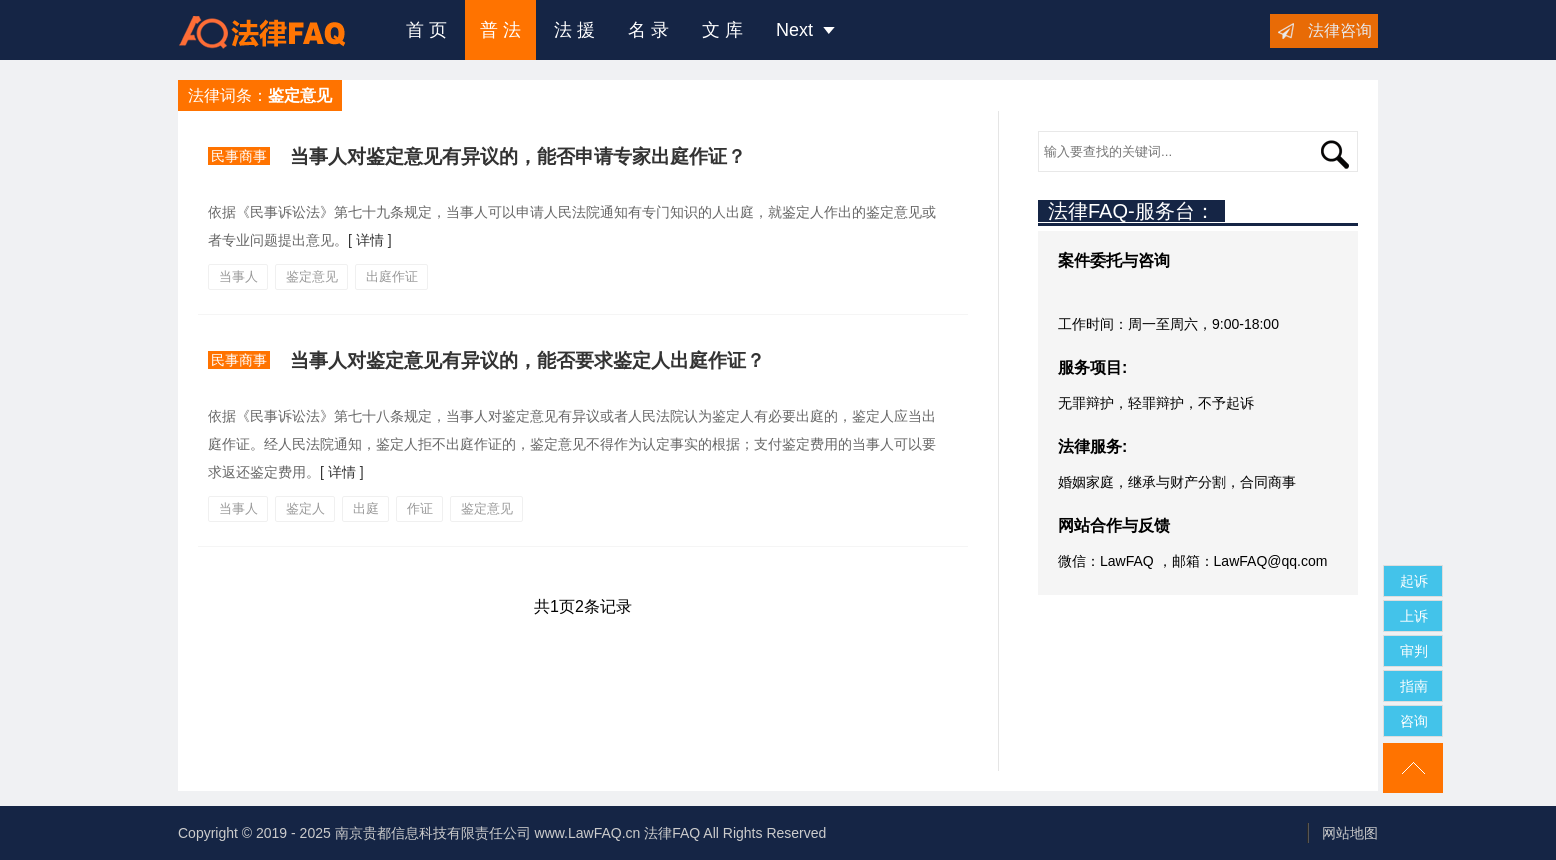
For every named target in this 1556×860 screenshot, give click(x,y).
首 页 (426, 30)
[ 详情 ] (370, 240)
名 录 (648, 30)
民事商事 (239, 156)
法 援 (574, 30)
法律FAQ (672, 833)
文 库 (722, 30)
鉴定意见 (312, 276)
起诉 (1414, 581)
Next (805, 30)
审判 (1414, 651)
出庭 (366, 508)
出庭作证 (392, 276)
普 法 (500, 30)
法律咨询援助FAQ (277, 30)
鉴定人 (305, 508)
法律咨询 (1340, 30)
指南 (1414, 686)
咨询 (1414, 721)
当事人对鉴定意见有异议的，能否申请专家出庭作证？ (518, 156)
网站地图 (1350, 833)
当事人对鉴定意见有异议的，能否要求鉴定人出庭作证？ (527, 360)
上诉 (1414, 616)
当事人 (238, 276)
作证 (420, 508)
